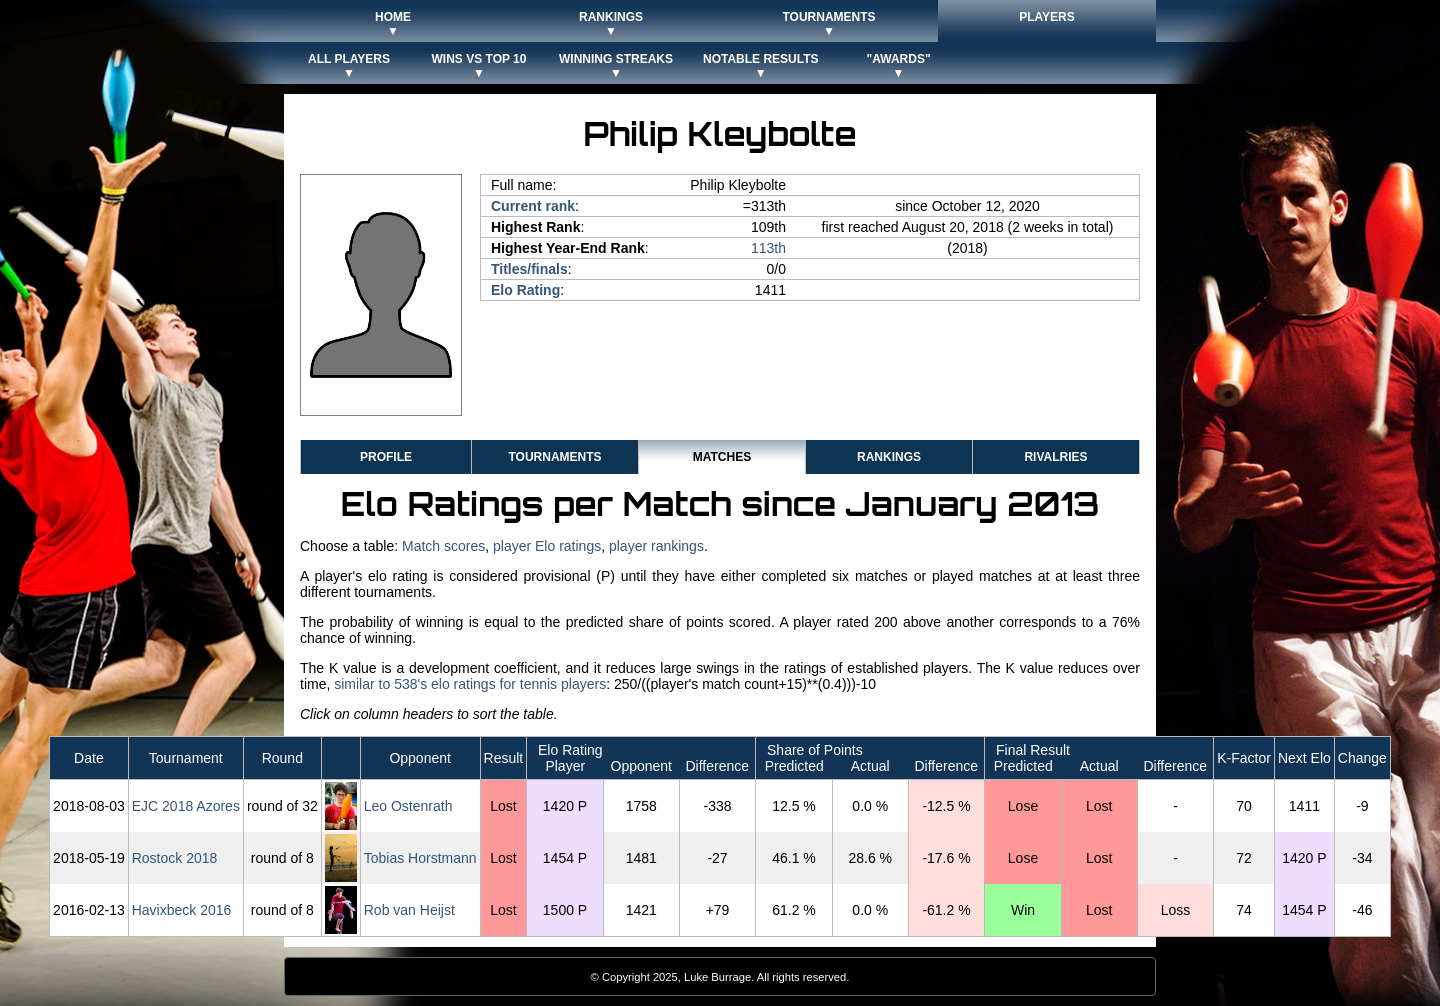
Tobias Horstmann (420, 858)
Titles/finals (529, 269)
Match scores (443, 546)
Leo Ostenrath (408, 806)
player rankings (656, 546)
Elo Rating (525, 290)
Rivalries (1055, 457)
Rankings (889, 457)
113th (768, 248)
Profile (386, 457)
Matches (722, 457)
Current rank (533, 206)
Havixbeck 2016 (182, 910)
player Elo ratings (547, 546)
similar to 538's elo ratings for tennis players (470, 684)
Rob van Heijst (409, 910)
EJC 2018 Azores (186, 806)
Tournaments (554, 457)
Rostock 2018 (175, 858)
